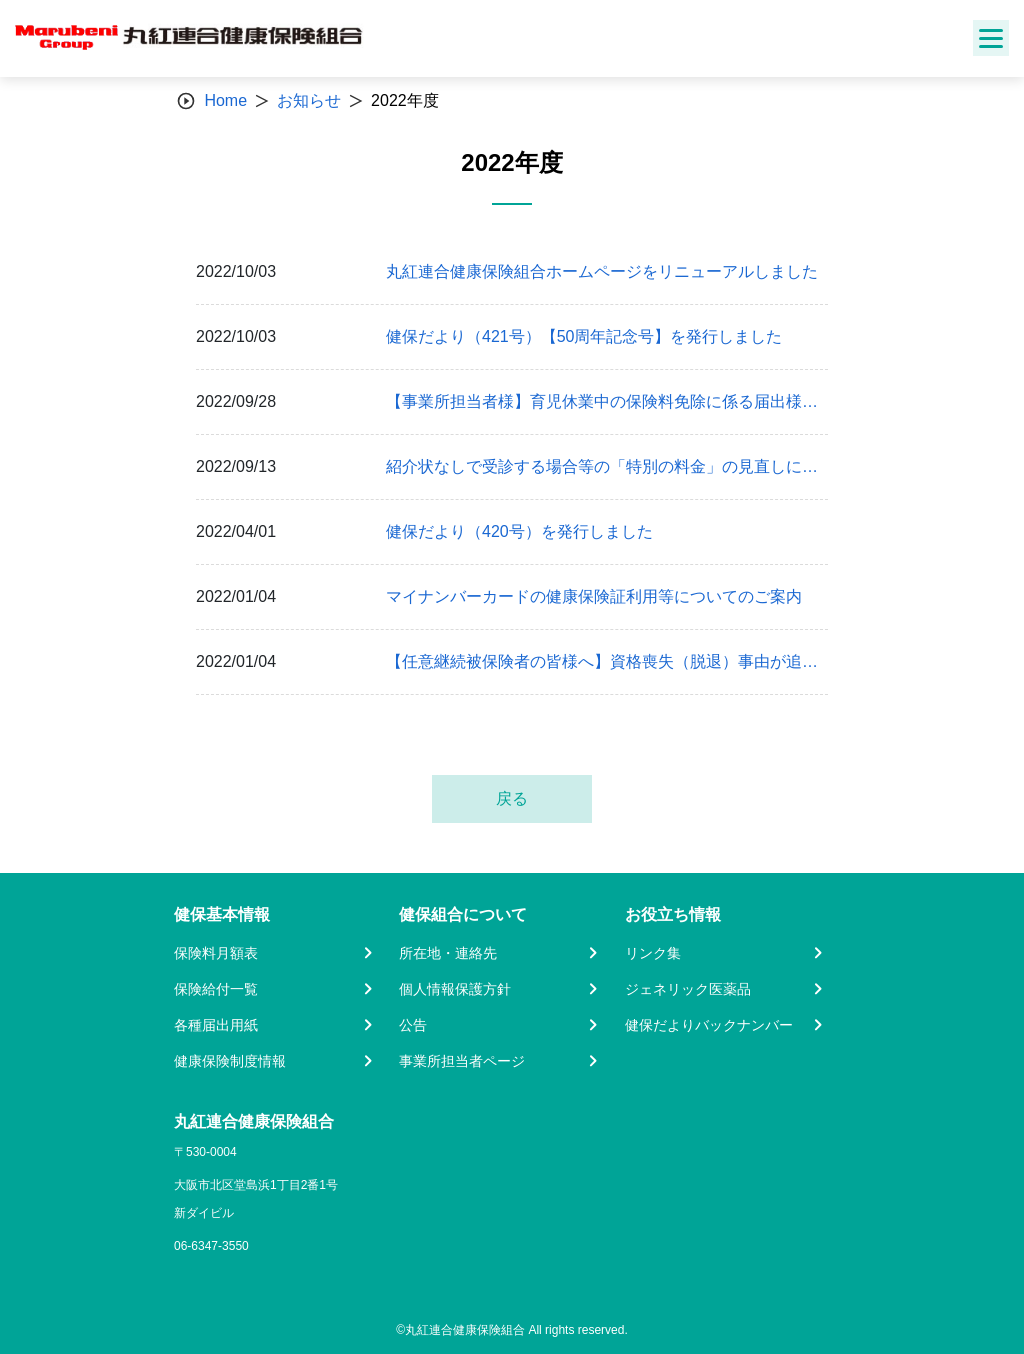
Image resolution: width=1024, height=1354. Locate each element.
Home (225, 100)
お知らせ (309, 100)
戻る (512, 798)
